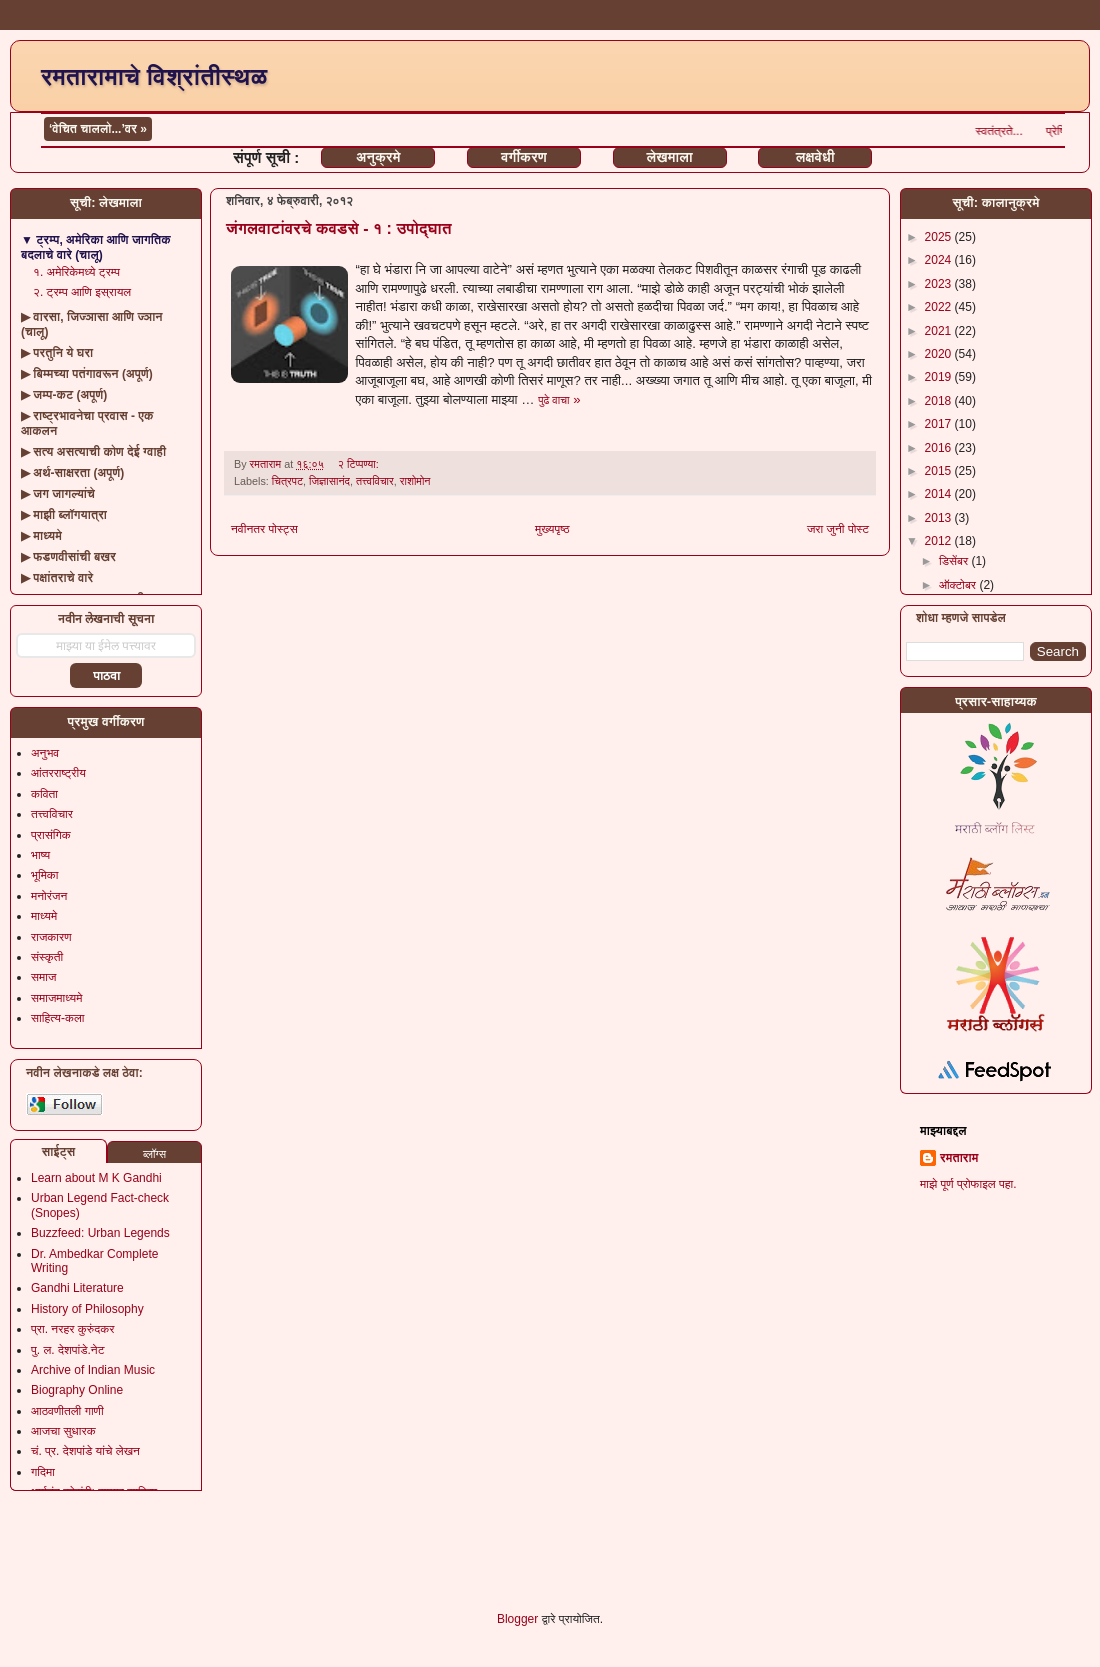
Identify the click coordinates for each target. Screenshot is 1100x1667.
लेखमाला (669, 157)
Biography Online (77, 1390)
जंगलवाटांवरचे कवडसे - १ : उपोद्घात (339, 228)
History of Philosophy (87, 1309)
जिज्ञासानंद (329, 481)
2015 (940, 471)
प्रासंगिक (51, 835)
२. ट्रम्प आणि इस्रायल (82, 292)
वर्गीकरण (524, 157)
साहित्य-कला (58, 1018)
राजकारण (51, 937)
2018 (940, 401)
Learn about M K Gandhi (96, 1178)
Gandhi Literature (77, 1288)
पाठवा (106, 676)
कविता (44, 794)
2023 (940, 284)
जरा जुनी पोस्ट (838, 529)
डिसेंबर (955, 561)
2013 (940, 518)
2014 (940, 494)
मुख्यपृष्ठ (552, 529)
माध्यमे (44, 916)
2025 (940, 237)
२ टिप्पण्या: (360, 464)
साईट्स (59, 1152)
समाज (43, 977)
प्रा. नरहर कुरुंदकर (72, 1329)
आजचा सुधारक (63, 1431)
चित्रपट (287, 481)
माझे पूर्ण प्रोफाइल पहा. (968, 1184)
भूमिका (45, 875)
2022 (940, 307)
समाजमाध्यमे (57, 998)
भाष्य (40, 855)
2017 (940, 424)
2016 (940, 448)
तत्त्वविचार (375, 481)
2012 (940, 541)
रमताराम (959, 1158)
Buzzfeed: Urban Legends (100, 1233)
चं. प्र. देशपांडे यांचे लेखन (85, 1451)
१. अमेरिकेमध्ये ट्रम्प (76, 272)
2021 (940, 331)
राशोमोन (415, 481)
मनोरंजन (49, 896)
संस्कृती (47, 957)
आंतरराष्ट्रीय (58, 773)
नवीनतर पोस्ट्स (264, 529)
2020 (940, 354)
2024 (940, 260)
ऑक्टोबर (959, 585)
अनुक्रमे (378, 157)
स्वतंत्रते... (1020, 131)
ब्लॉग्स (154, 1154)
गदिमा (43, 1472)
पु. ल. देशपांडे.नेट (67, 1350)
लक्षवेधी (815, 157)
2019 (940, 377)
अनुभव (45, 753)
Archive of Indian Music (93, 1370)
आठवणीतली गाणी (67, 1411)
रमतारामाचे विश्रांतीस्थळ (154, 76)
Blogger (517, 1619)
